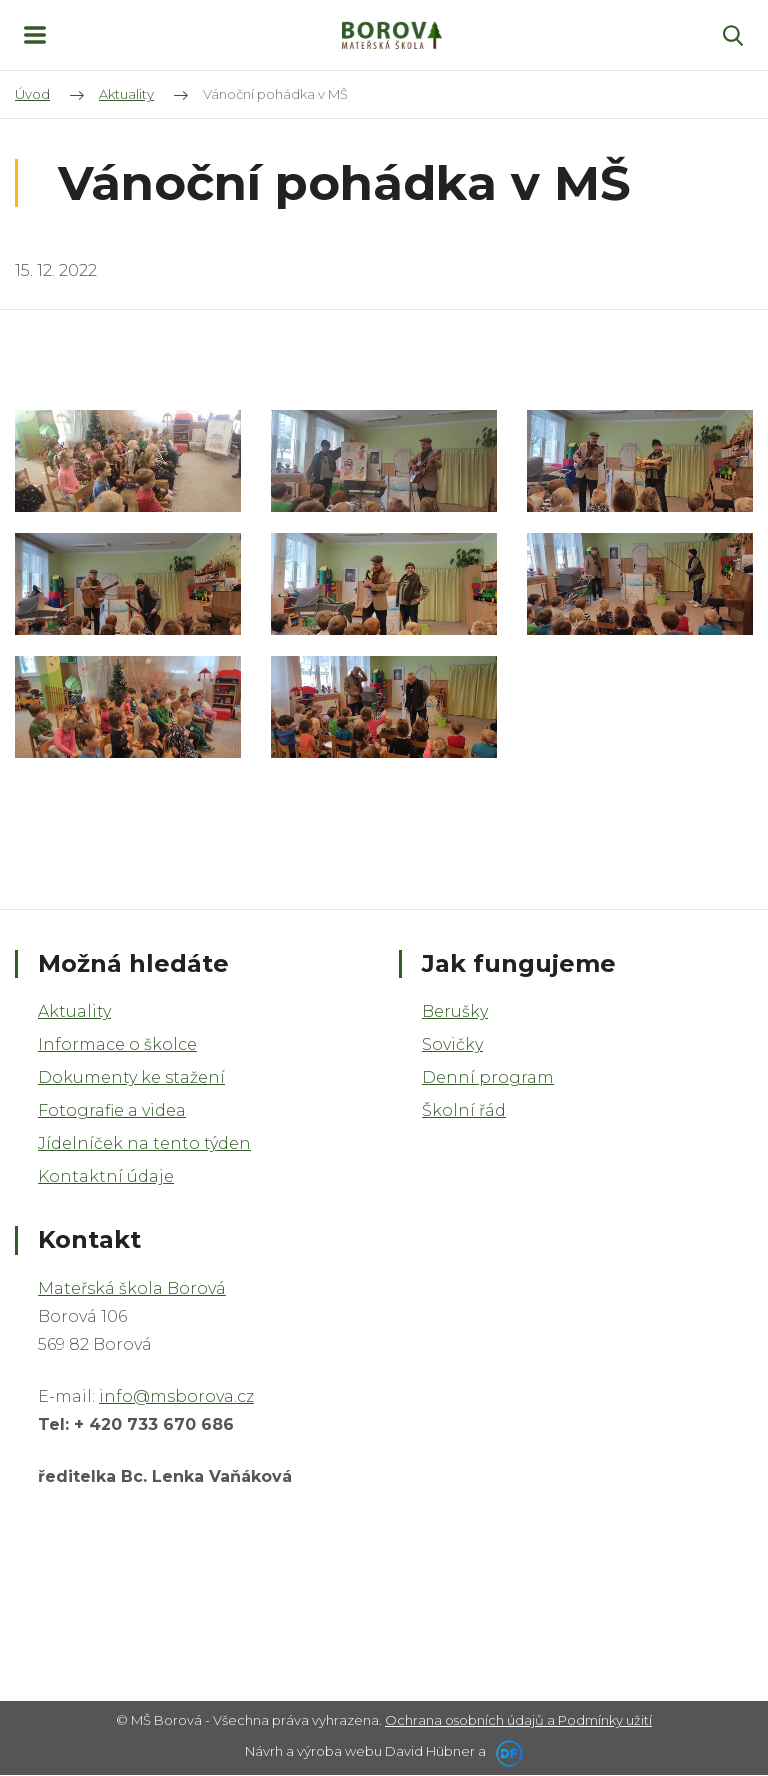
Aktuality (74, 1011)
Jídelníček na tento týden (144, 1143)
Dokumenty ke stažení (131, 1077)
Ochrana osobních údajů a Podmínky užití (518, 1720)
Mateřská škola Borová (132, 1288)
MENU (35, 35)
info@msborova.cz (176, 1396)
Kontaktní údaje (106, 1176)
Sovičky (452, 1044)
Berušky (455, 1011)
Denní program (488, 1077)
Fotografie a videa (112, 1110)
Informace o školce (117, 1044)
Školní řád (464, 1110)
